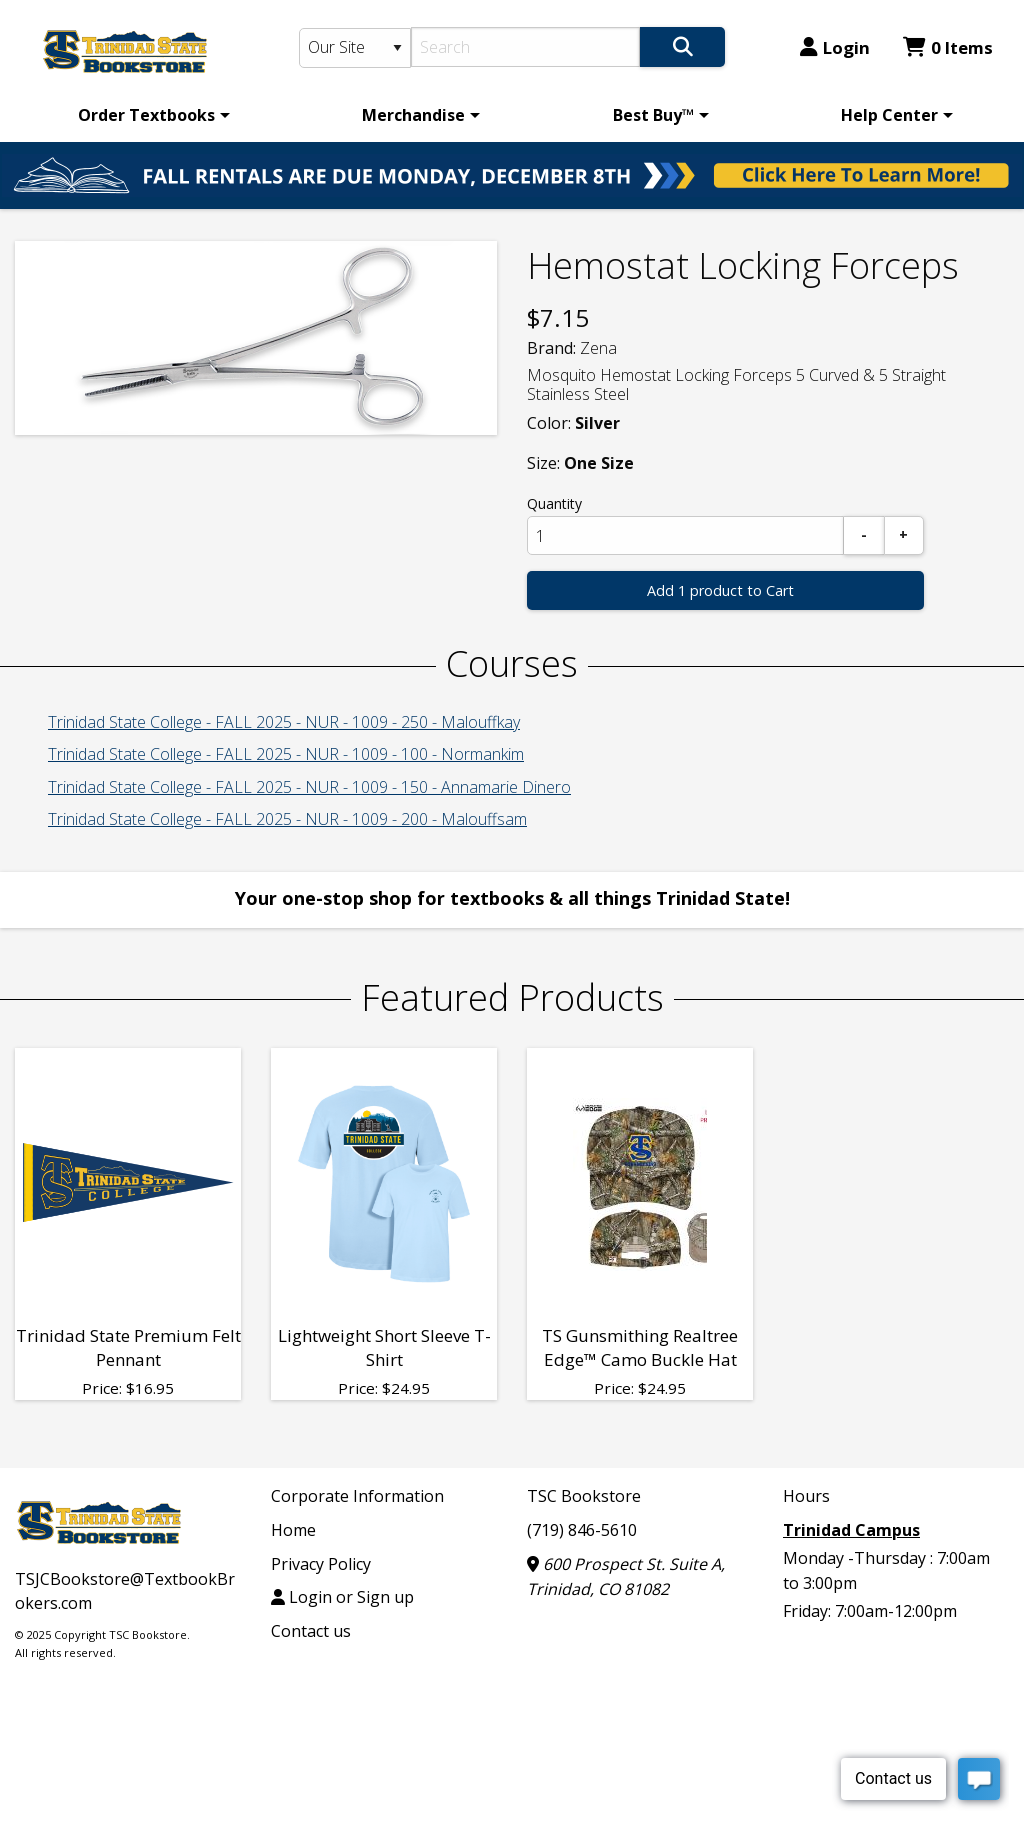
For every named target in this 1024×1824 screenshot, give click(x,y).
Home (293, 1530)
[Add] (904, 535)
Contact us (311, 1631)
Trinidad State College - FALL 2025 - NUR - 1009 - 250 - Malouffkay (284, 722)
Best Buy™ (653, 115)
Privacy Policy (321, 1564)
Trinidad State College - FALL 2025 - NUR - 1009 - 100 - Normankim (286, 754)
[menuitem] (150, 115)
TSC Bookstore (584, 1496)
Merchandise (413, 115)
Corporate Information (357, 1496)
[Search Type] (355, 48)
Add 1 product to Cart (720, 590)
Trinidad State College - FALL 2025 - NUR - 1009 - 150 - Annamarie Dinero (309, 787)
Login (835, 47)
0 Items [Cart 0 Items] (948, 47)
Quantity (554, 503)
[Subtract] (864, 535)
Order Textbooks (146, 115)
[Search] (525, 47)
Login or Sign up (342, 1597)
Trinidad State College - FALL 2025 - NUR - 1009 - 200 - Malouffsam (287, 819)
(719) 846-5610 (582, 1530)
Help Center (889, 115)
